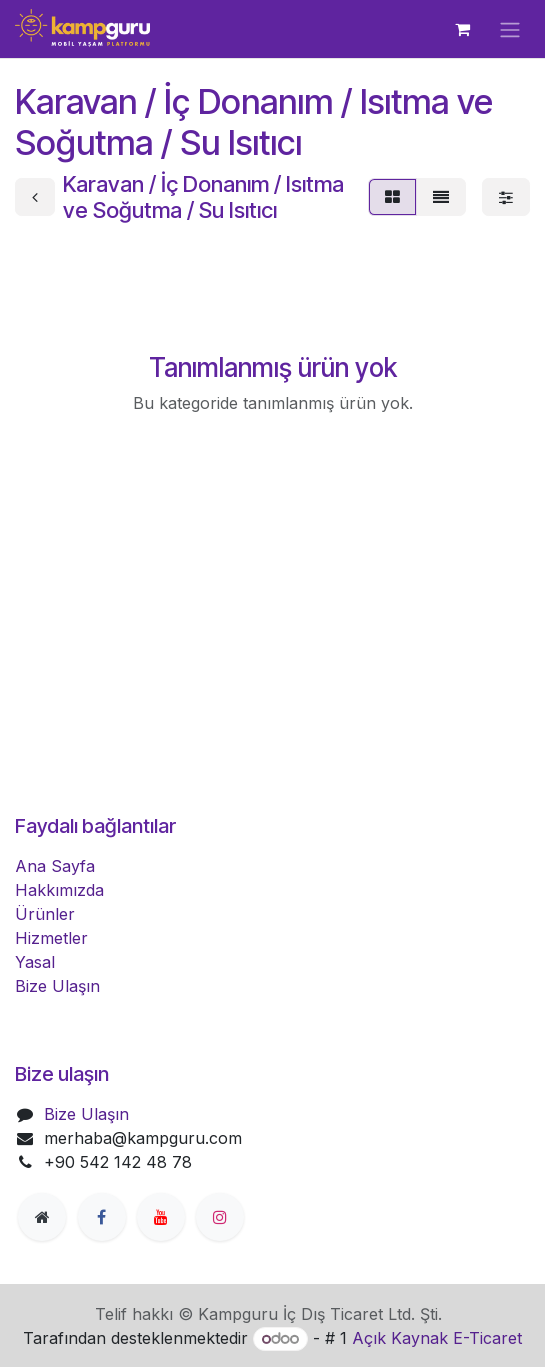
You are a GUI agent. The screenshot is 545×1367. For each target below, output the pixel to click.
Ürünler (45, 914)
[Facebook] (102, 1217)
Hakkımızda (59, 890)
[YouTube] (161, 1217)
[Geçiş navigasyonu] (510, 29)
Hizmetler (51, 938)
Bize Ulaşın (57, 986)
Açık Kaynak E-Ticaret (437, 1338)
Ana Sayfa (55, 866)
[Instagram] (220, 1217)
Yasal (35, 962)
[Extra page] (42, 1217)
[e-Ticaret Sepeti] (462, 29)
